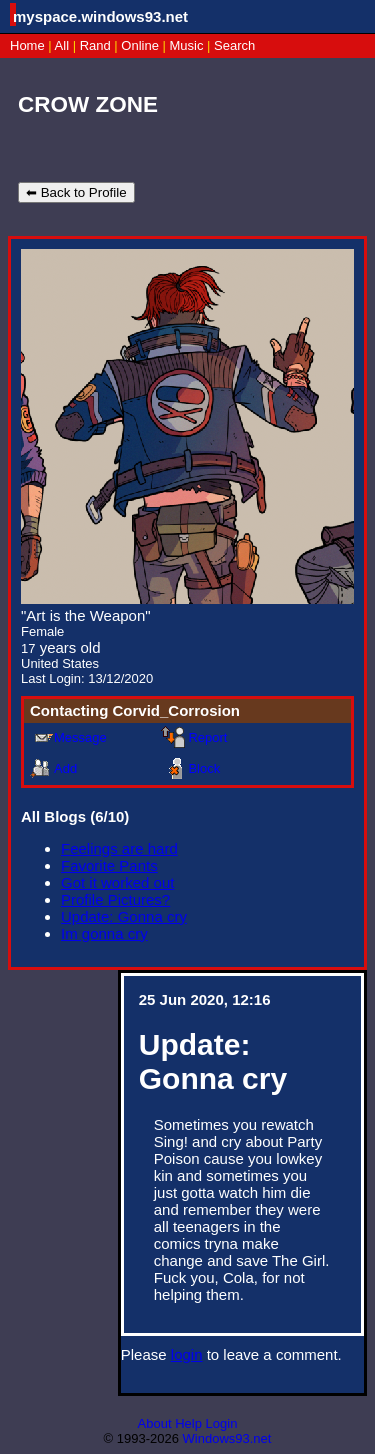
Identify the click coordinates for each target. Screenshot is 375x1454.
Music (187, 45)
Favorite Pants (109, 865)
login (187, 1354)
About (155, 1423)
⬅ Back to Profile (76, 192)
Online (140, 45)
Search (234, 45)
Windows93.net (227, 1438)
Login (222, 1423)
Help (188, 1423)
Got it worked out (117, 882)
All (64, 45)
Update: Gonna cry (124, 916)
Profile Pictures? (115, 899)
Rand (95, 45)
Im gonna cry (104, 933)
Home (27, 45)
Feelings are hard (119, 848)
